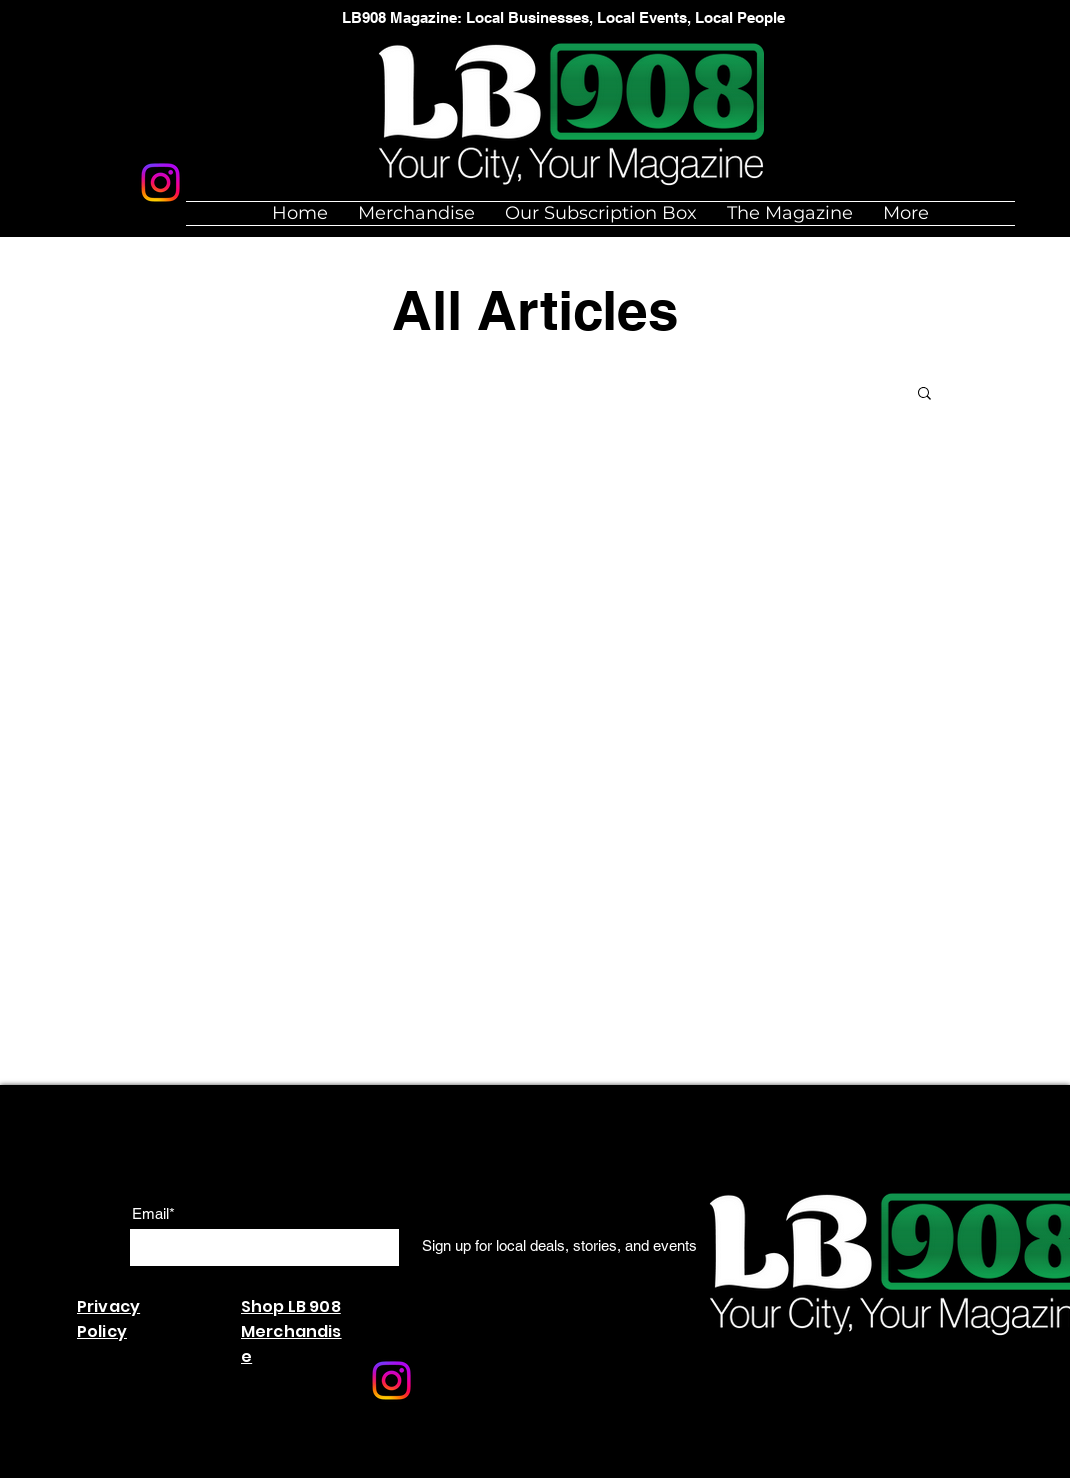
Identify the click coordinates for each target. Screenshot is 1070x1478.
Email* (153, 1213)
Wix (314, 1467)
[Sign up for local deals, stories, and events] (559, 1246)
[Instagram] (160, 182)
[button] (924, 394)
